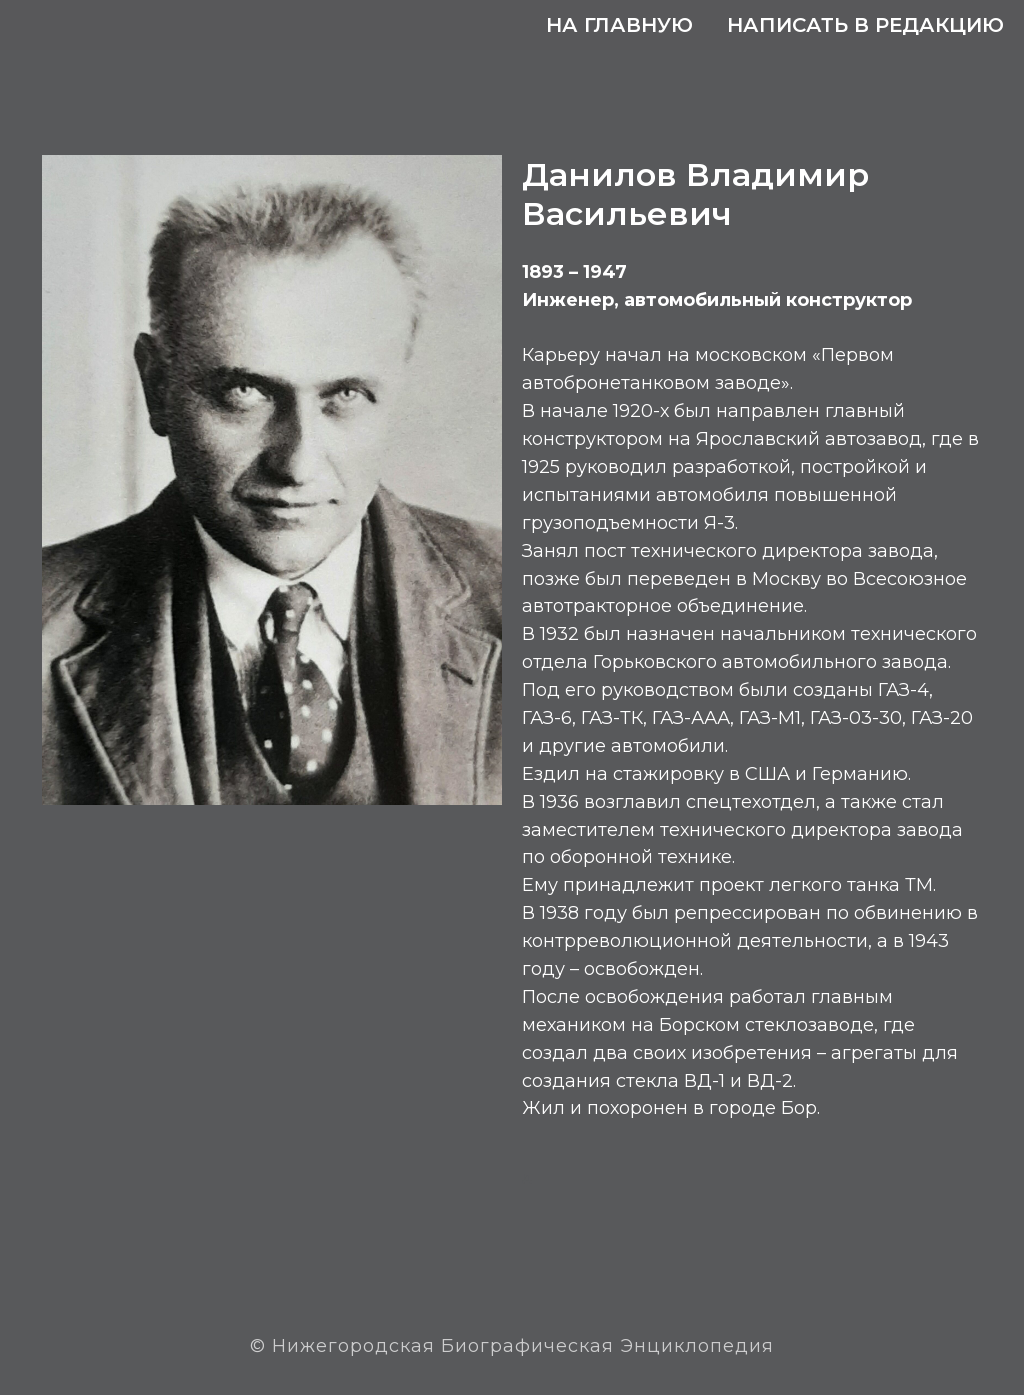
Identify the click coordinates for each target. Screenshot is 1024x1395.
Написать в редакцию (865, 25)
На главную (619, 25)
